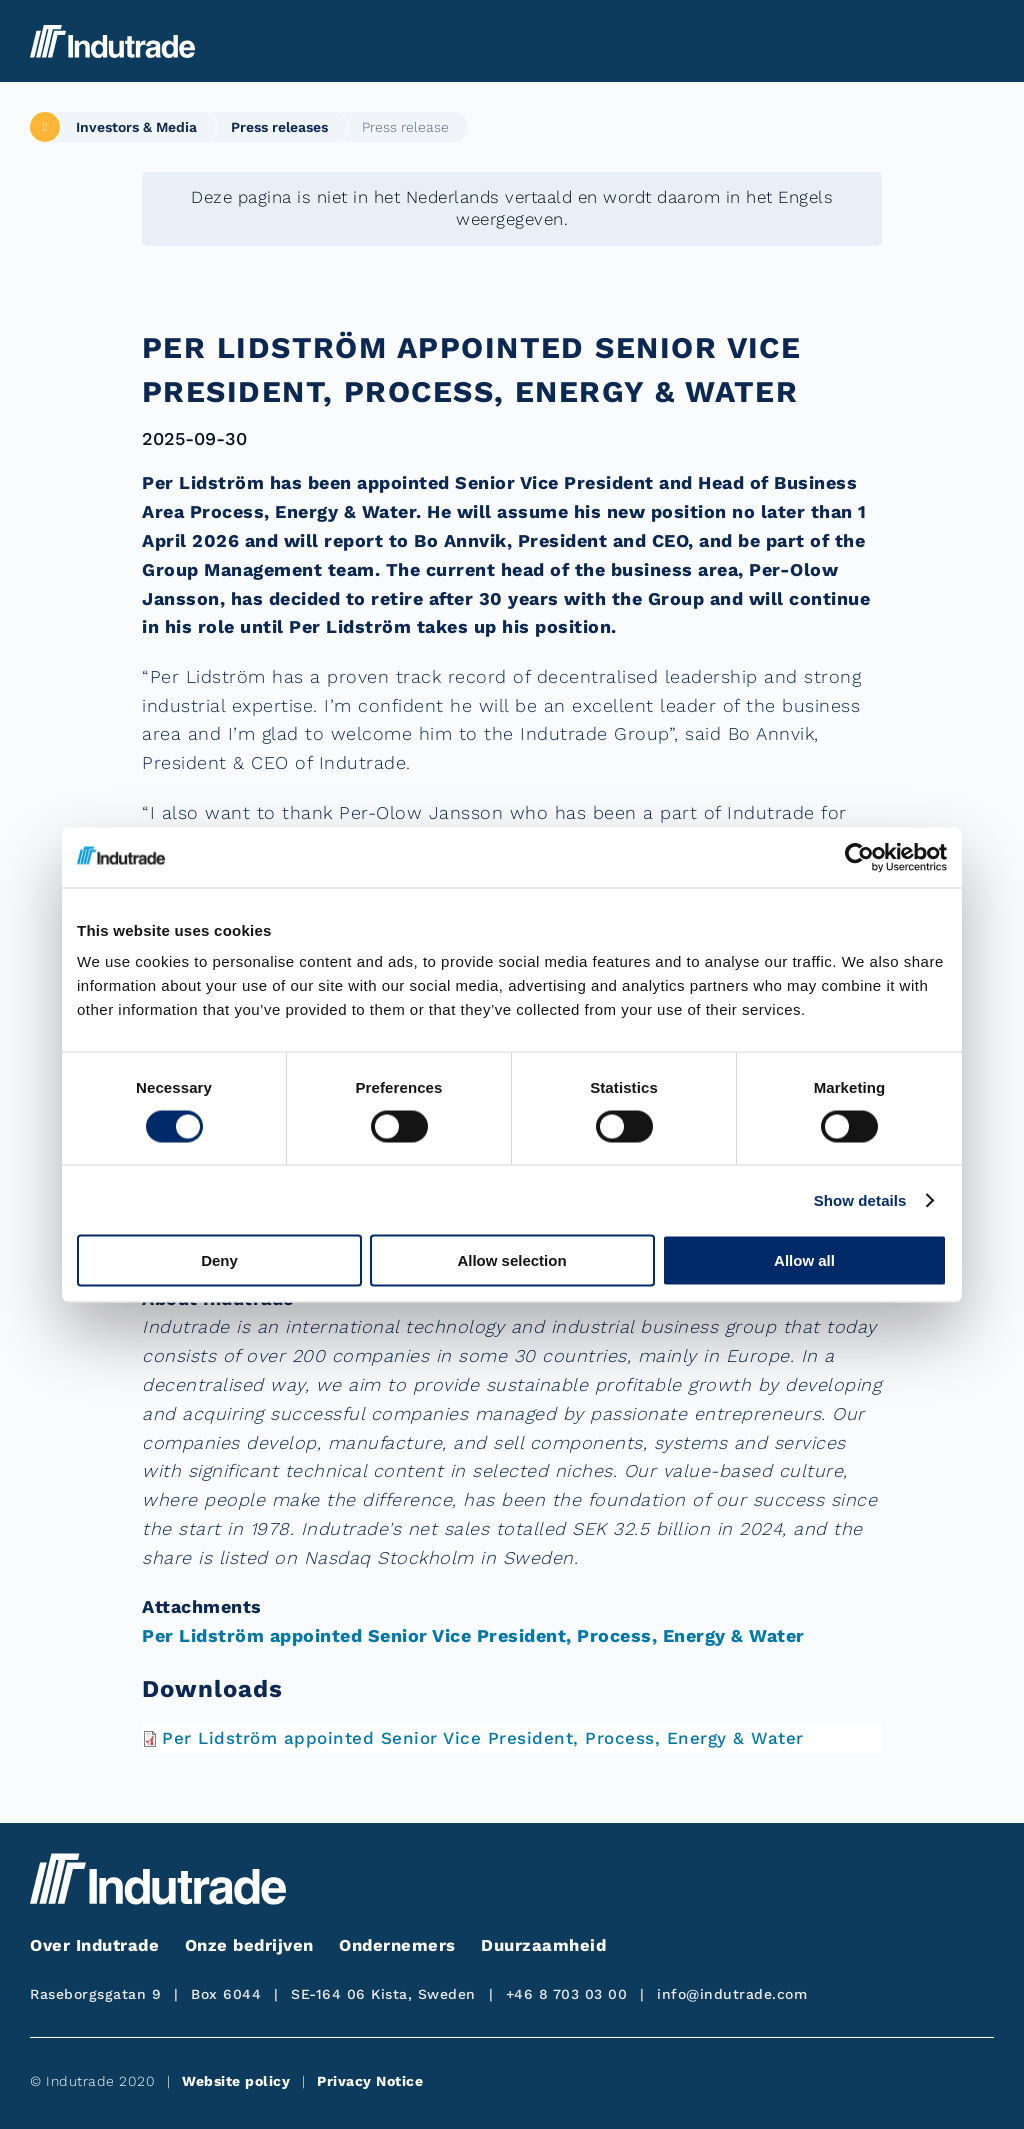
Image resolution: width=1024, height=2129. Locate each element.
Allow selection (511, 1260)
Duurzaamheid (543, 1945)
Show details (860, 1199)
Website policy (236, 2081)
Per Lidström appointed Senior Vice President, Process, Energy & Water (473, 1635)
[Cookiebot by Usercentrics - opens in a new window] (859, 857)
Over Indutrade (94, 1945)
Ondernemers (397, 1945)
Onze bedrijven (249, 1945)
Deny (219, 1260)
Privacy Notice (370, 2081)
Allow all (804, 1260)
